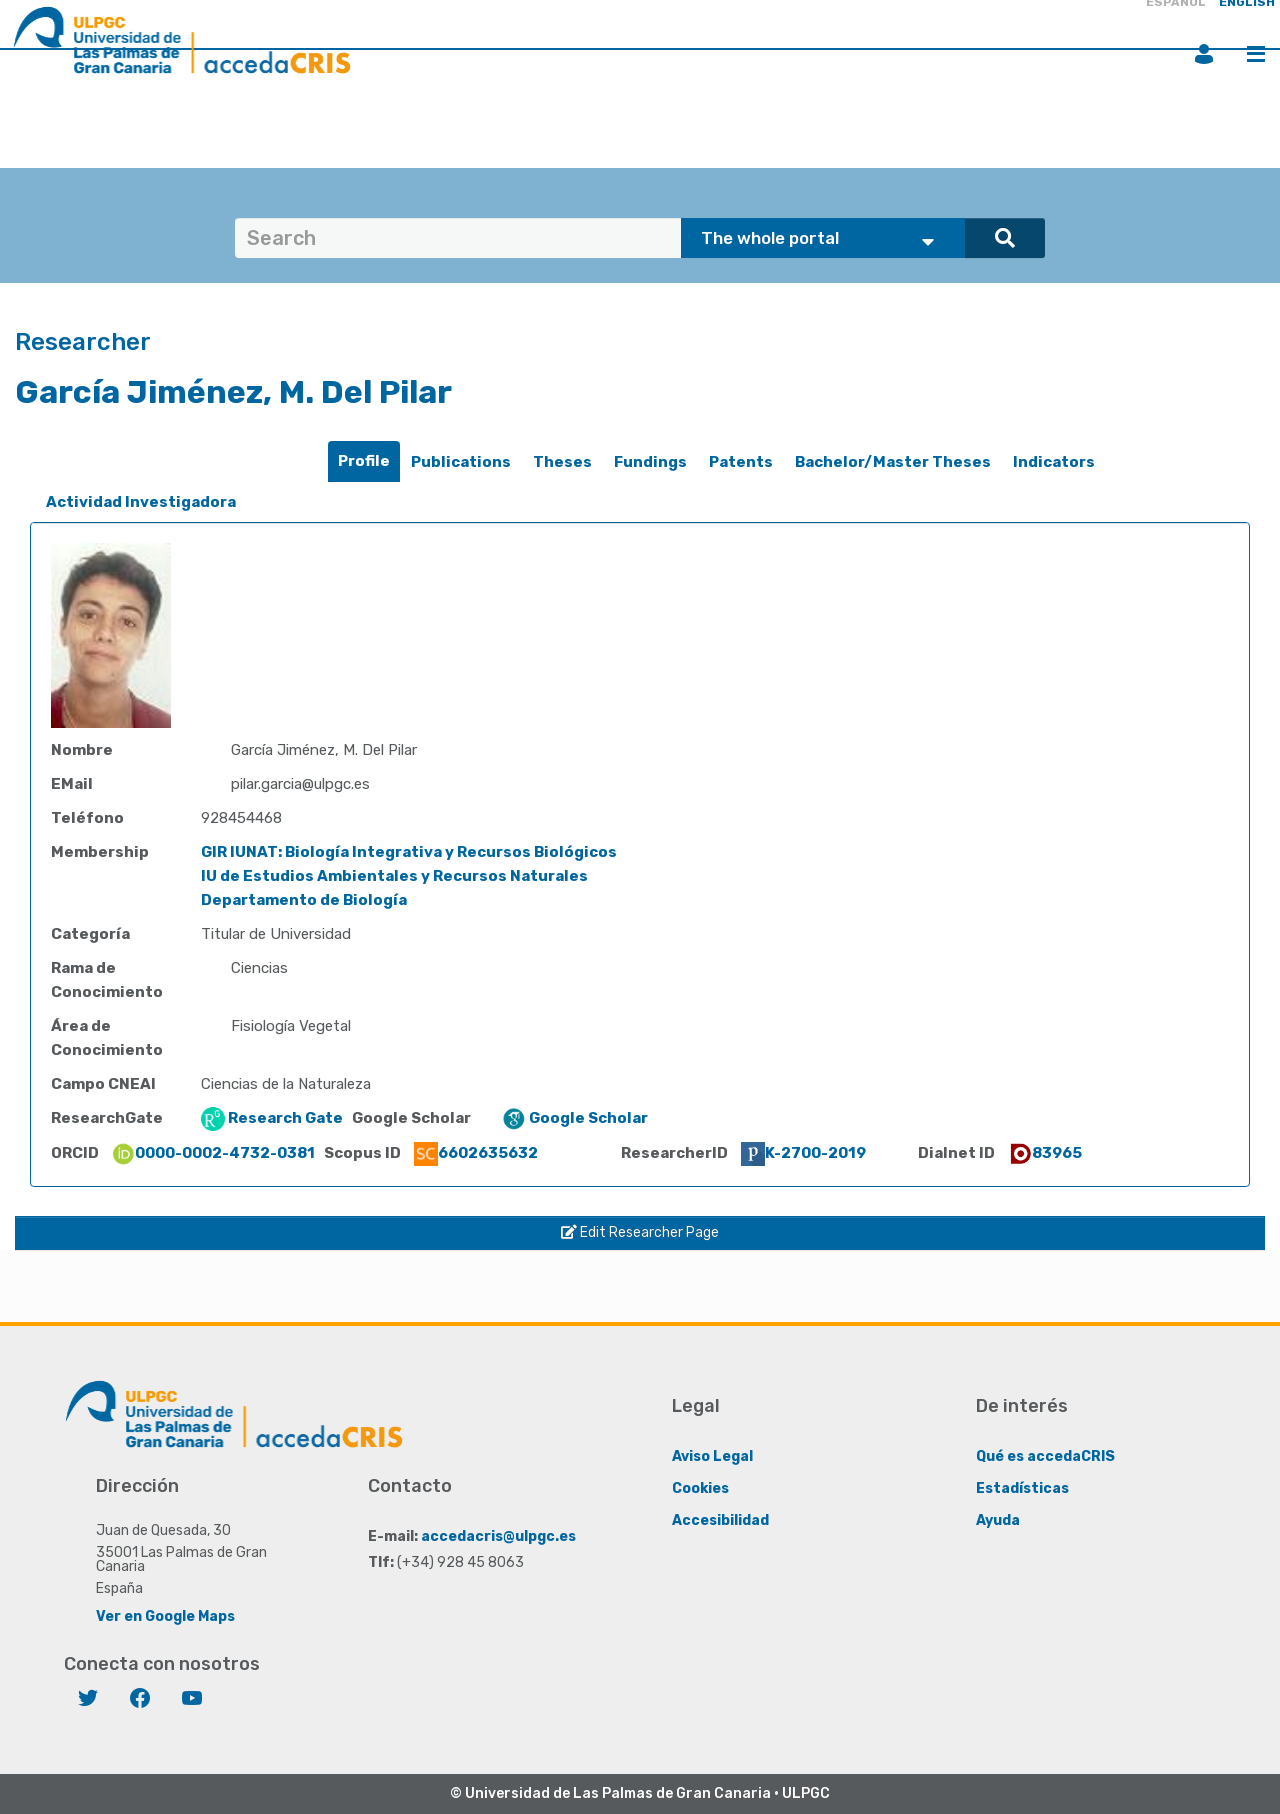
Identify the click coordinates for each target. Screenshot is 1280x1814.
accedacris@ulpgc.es (498, 1535)
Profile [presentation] (364, 461)
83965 (1045, 1153)
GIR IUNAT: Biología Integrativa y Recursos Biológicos (409, 852)
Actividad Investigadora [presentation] (141, 502)
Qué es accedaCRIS (1045, 1455)
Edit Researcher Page (640, 1232)
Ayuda (998, 1519)
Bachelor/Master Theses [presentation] (893, 462)
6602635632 (476, 1153)
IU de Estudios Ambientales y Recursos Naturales (394, 876)
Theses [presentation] (562, 462)
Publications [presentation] (461, 462)
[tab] (364, 461)
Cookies (700, 1487)
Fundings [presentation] (650, 462)
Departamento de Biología (304, 900)
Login (1204, 54)
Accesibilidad (720, 1519)
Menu (1256, 54)
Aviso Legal (712, 1455)
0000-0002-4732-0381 (213, 1153)
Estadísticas (1022, 1487)
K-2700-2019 (803, 1153)
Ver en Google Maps (165, 1615)
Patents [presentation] (741, 462)
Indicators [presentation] (1054, 462)
